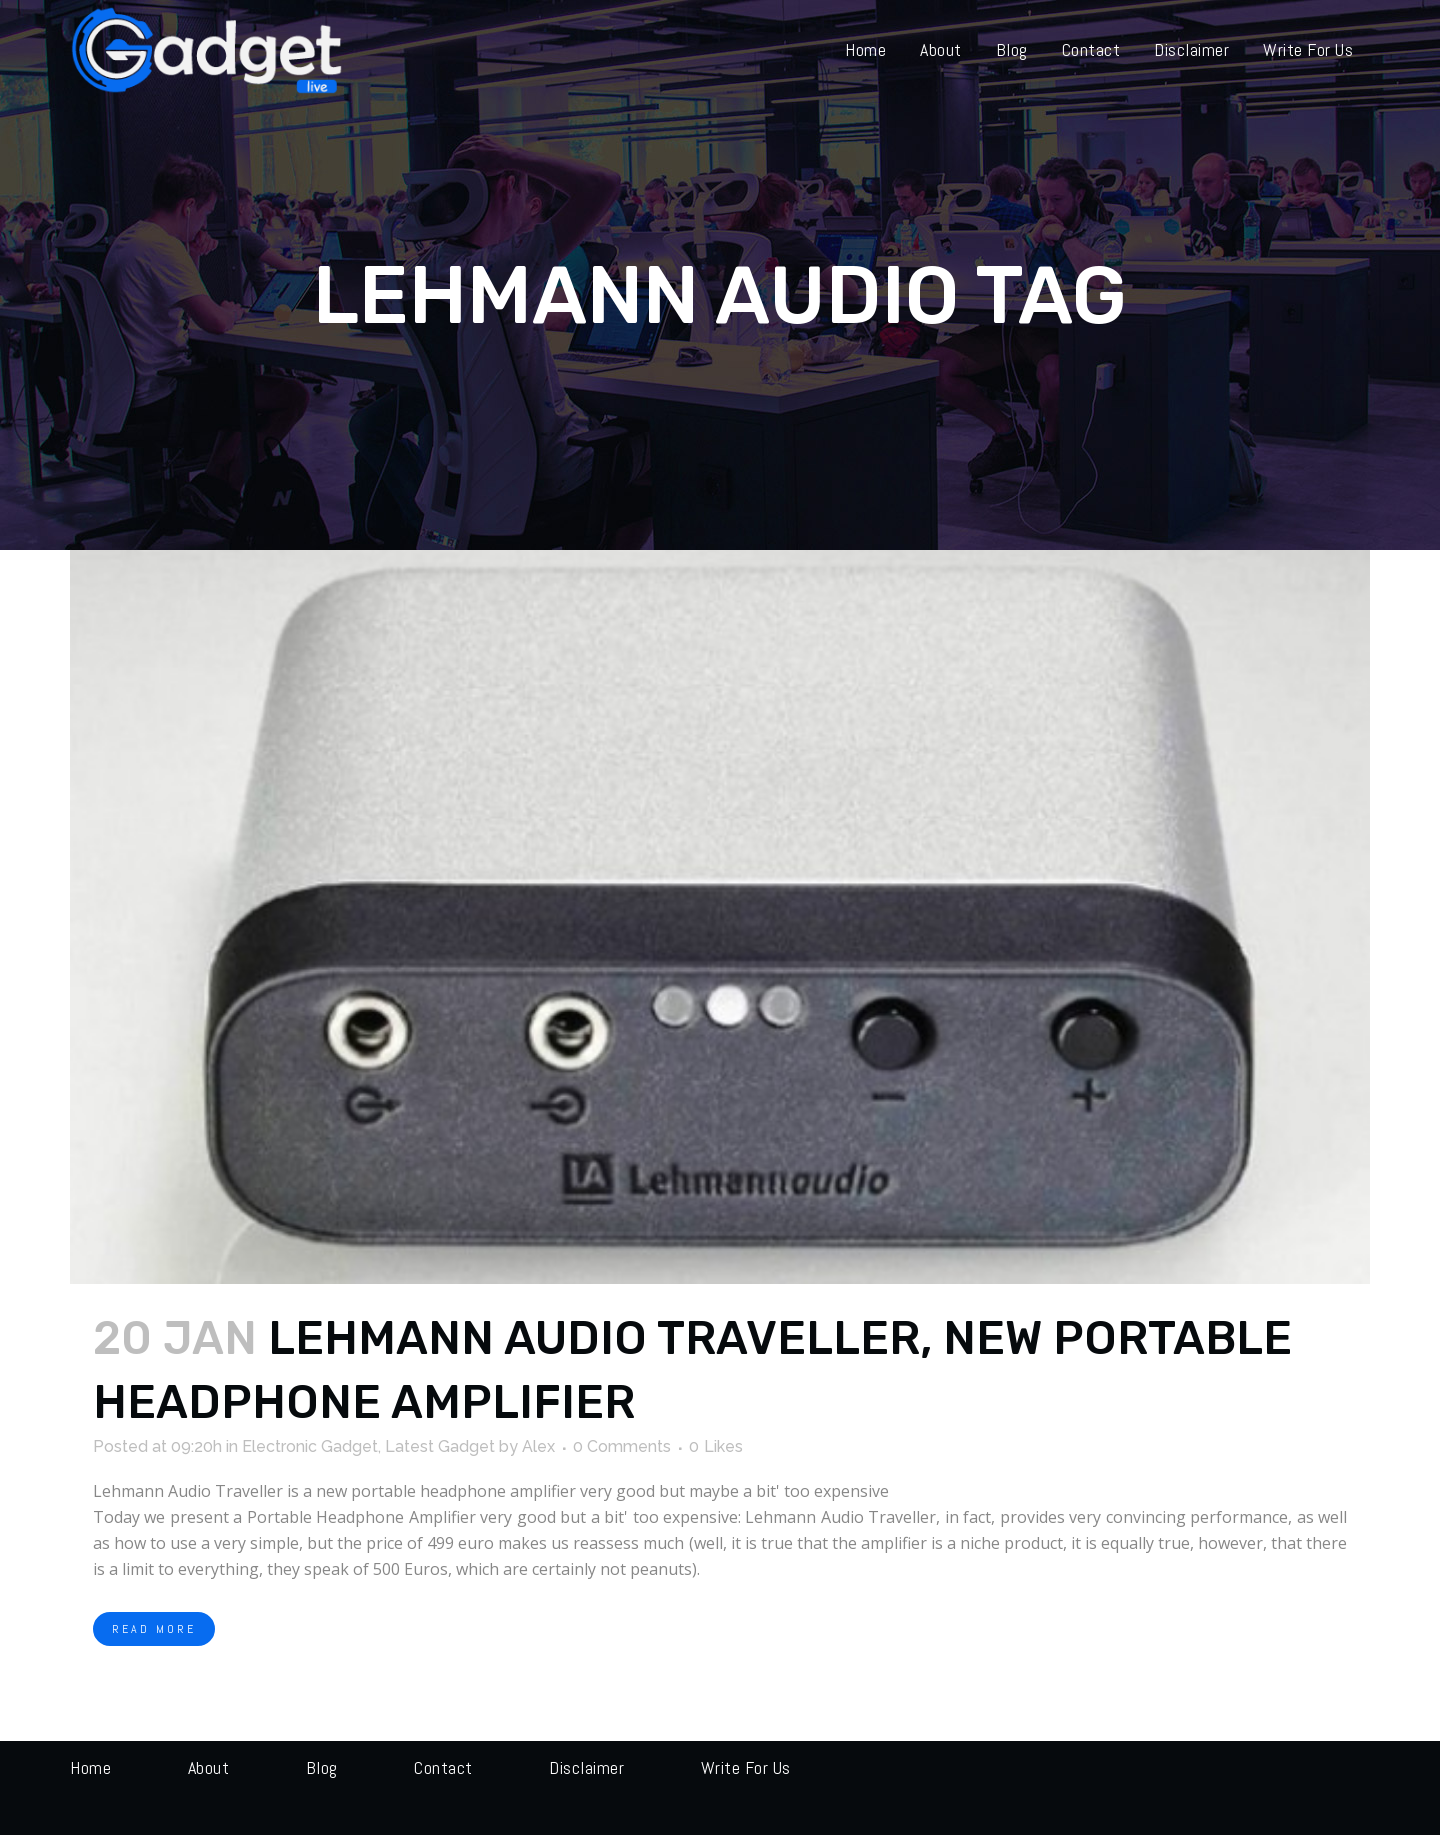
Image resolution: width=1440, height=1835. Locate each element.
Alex (538, 1446)
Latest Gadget (440, 1446)
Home (90, 1767)
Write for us (746, 1767)
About (209, 1767)
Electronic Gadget (310, 1446)
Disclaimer (586, 1767)
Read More (154, 1629)
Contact (443, 1767)
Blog (322, 1767)
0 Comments (622, 1446)
